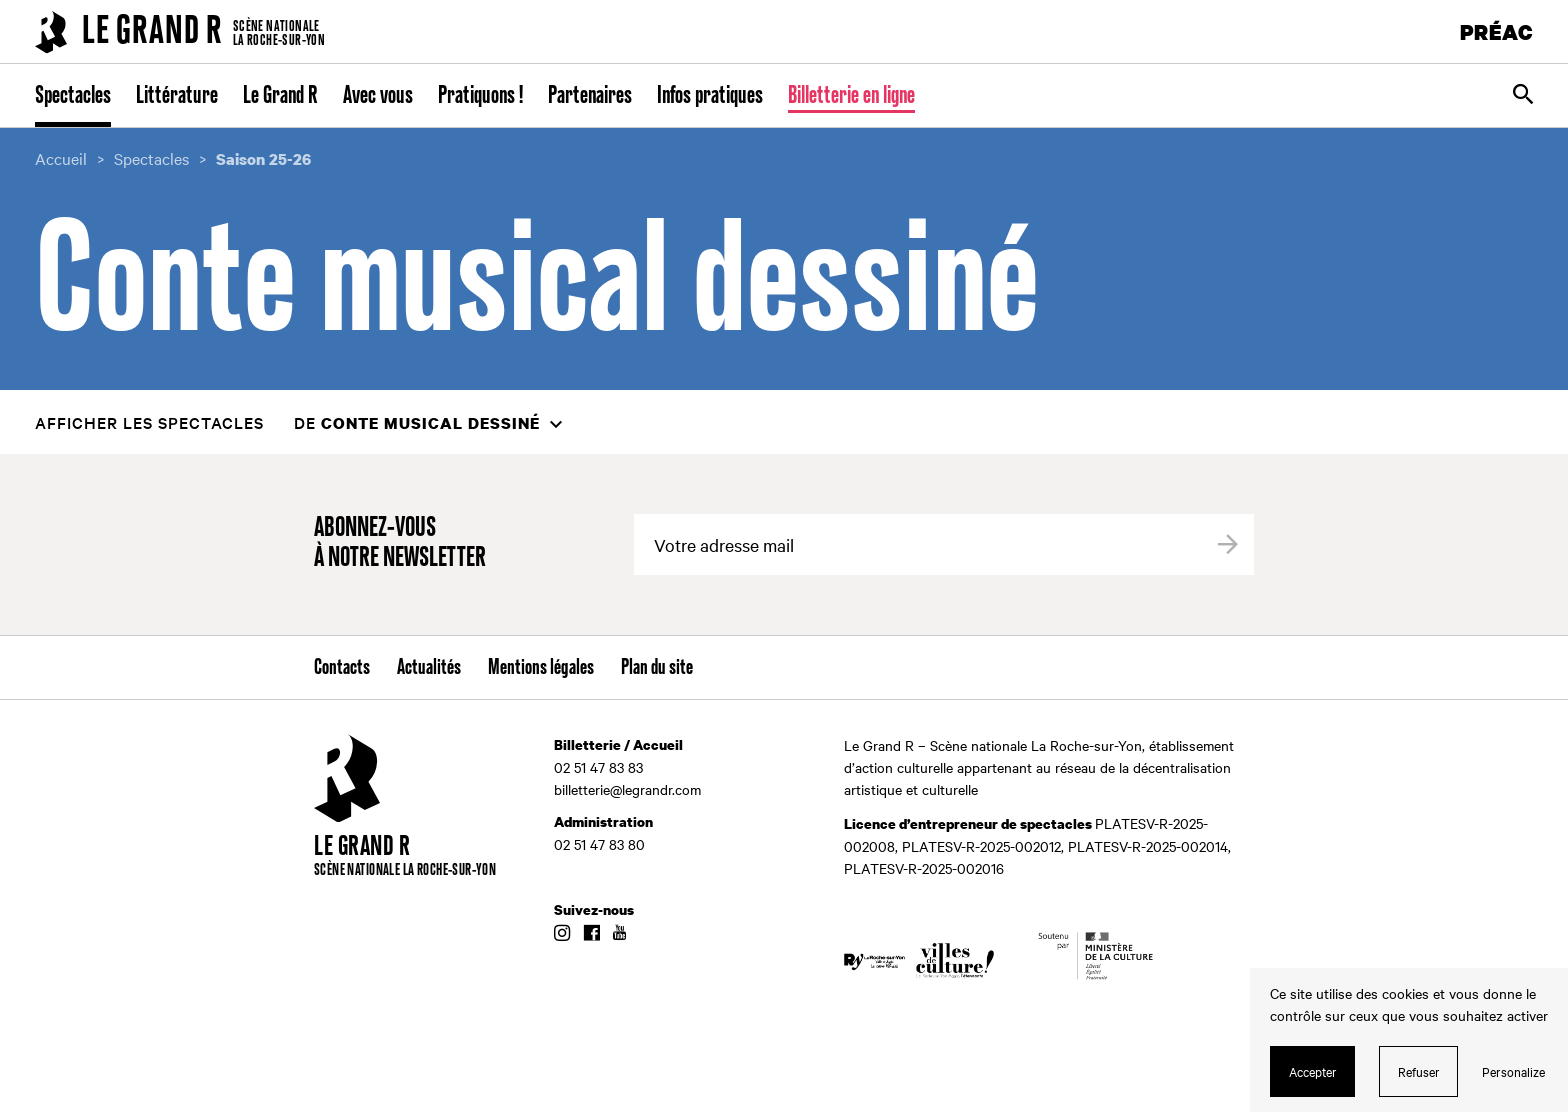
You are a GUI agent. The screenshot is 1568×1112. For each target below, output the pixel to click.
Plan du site (657, 668)
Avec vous (378, 96)
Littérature (177, 96)
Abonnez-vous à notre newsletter (400, 543)
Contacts (342, 668)
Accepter (1313, 1071)
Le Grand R (280, 96)
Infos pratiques (710, 96)
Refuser (1419, 1071)
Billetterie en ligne (851, 96)
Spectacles (73, 96)
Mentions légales (541, 668)
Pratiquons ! (480, 96)
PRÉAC (1497, 31)
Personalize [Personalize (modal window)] (1513, 1071)
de (417, 422)
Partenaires (590, 96)
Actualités (429, 668)
